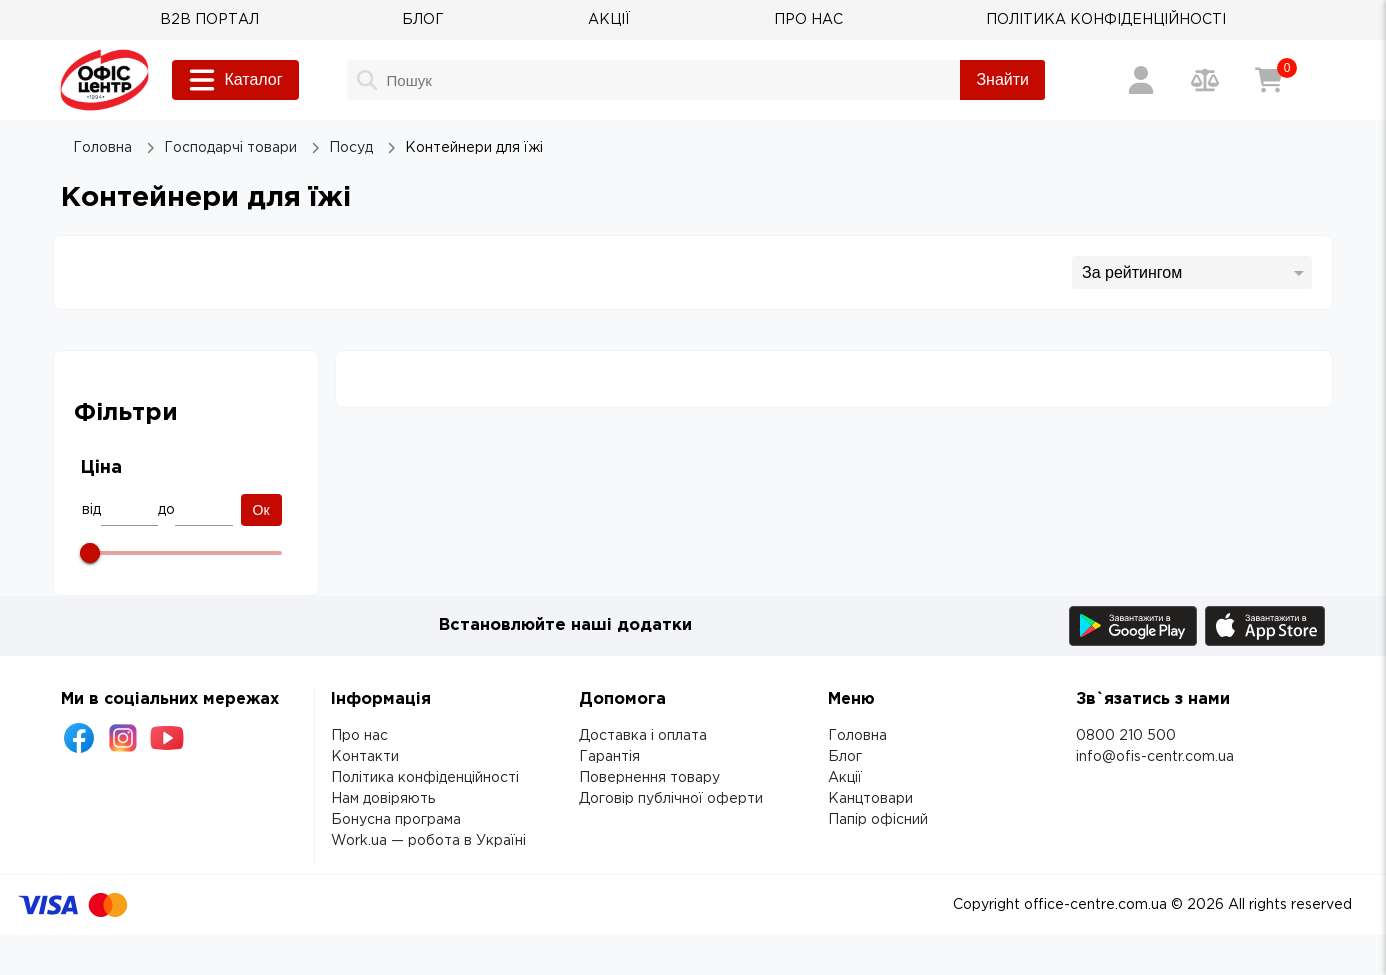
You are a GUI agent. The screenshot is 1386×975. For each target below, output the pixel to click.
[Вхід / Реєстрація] (1141, 80)
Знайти (1002, 79)
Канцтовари (870, 799)
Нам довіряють (383, 799)
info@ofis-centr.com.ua (1155, 757)
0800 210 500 (1126, 736)
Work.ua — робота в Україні (428, 841)
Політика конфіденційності (425, 778)
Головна (857, 736)
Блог (845, 757)
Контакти (365, 757)
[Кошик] (1269, 80)
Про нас (359, 736)
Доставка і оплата (643, 736)
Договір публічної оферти (671, 799)
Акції (845, 778)
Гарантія (609, 757)
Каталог (235, 80)
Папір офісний (878, 820)
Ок (261, 510)
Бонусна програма (396, 820)
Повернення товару (649, 778)
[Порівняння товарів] (1205, 80)
